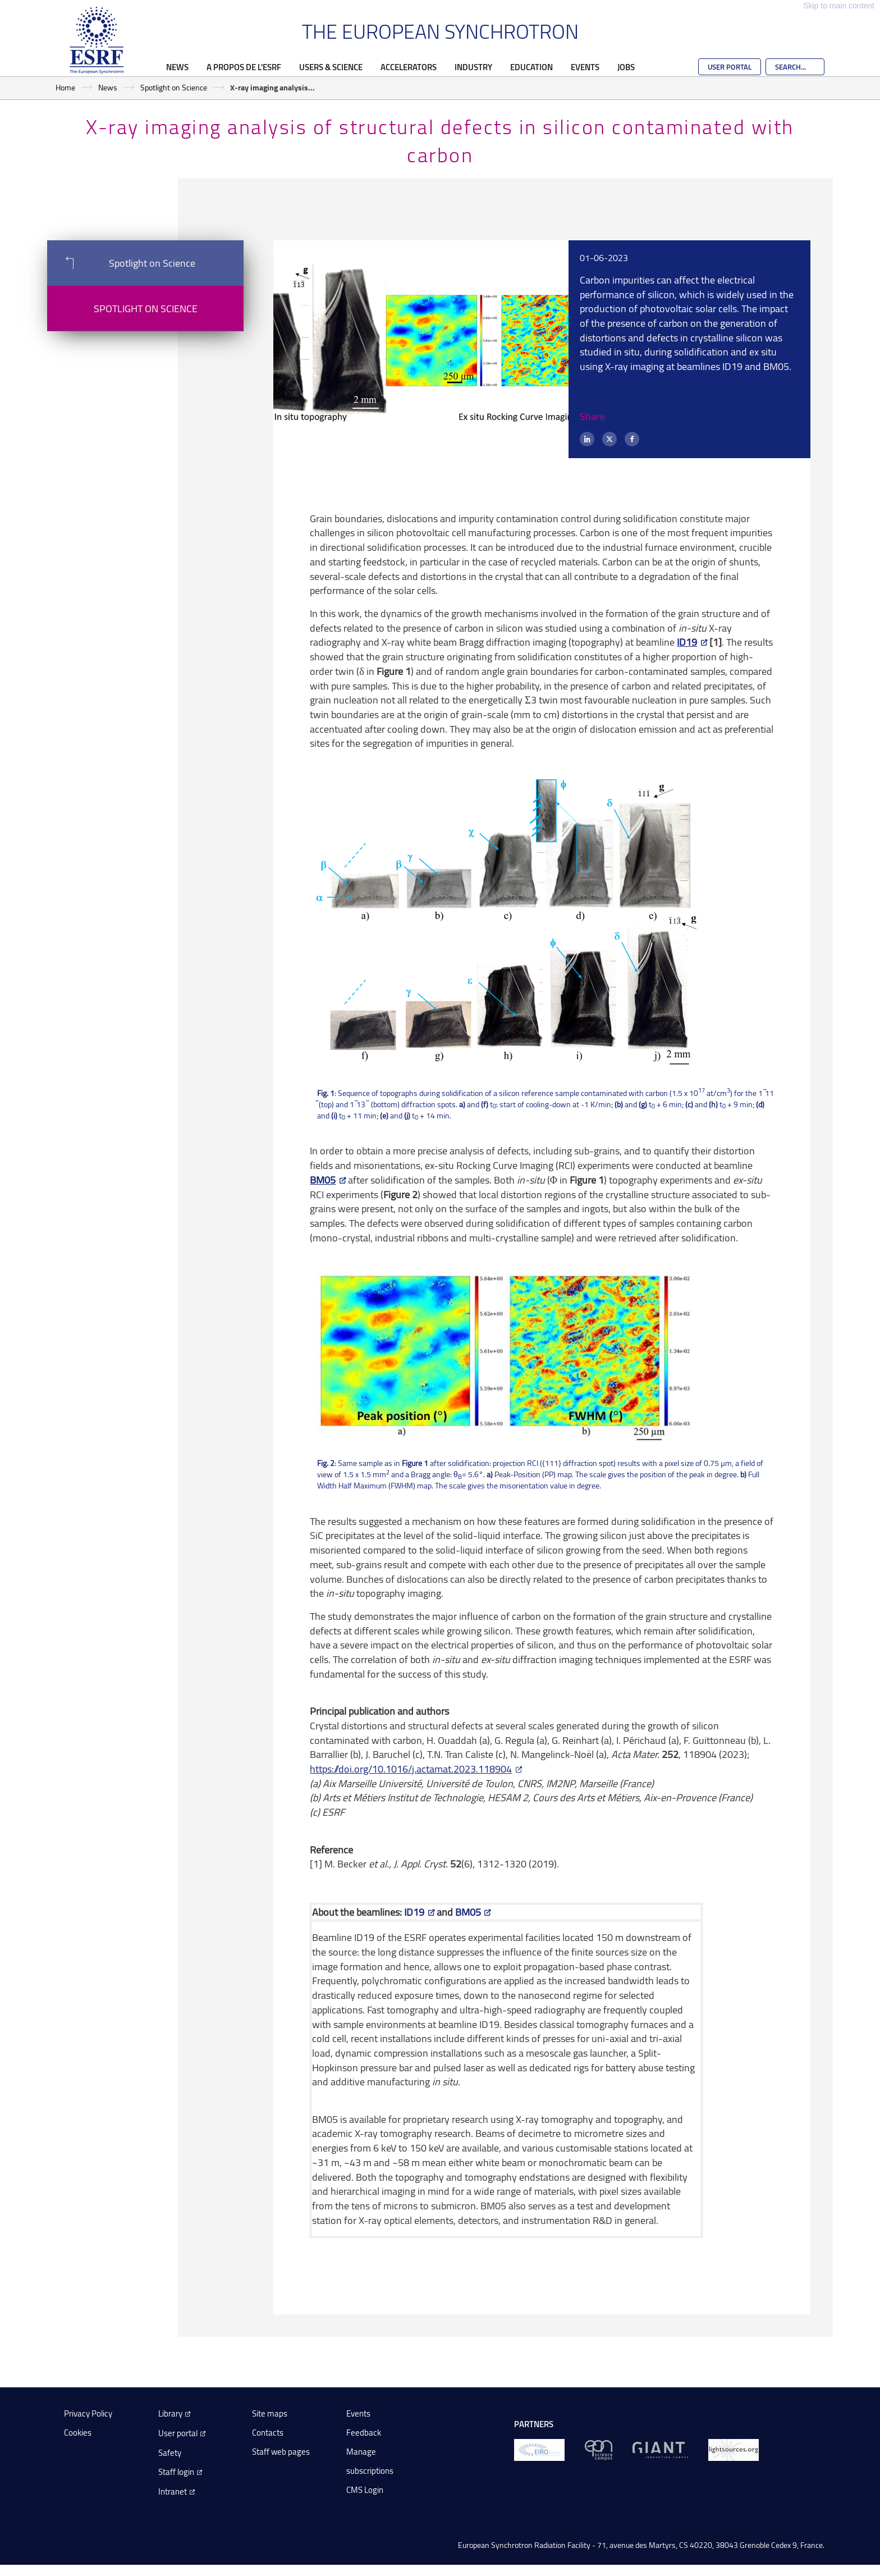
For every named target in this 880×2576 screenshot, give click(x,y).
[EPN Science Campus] (598, 2449)
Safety (169, 2453)
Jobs (626, 67)
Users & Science (331, 67)
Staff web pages (281, 2452)
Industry (473, 67)
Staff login (176, 2472)
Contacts (267, 2432)
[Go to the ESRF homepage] (96, 40)
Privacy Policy (88, 2413)
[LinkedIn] (587, 439)
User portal (178, 2433)
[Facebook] (632, 439)
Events (585, 67)
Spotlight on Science (173, 87)
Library (170, 2413)
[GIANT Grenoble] (660, 2449)
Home (65, 87)
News (177, 67)
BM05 (323, 1179)
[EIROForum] (539, 2449)
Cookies (77, 2432)
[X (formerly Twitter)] (609, 439)
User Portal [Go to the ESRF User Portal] (729, 67)
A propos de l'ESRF (244, 67)
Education (531, 67)
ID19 (687, 641)
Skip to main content (838, 5)
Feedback (363, 2432)
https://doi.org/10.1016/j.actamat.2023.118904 (411, 1768)
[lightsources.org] (733, 2449)
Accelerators (409, 67)
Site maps (269, 2413)
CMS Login (364, 2490)
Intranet (172, 2491)
